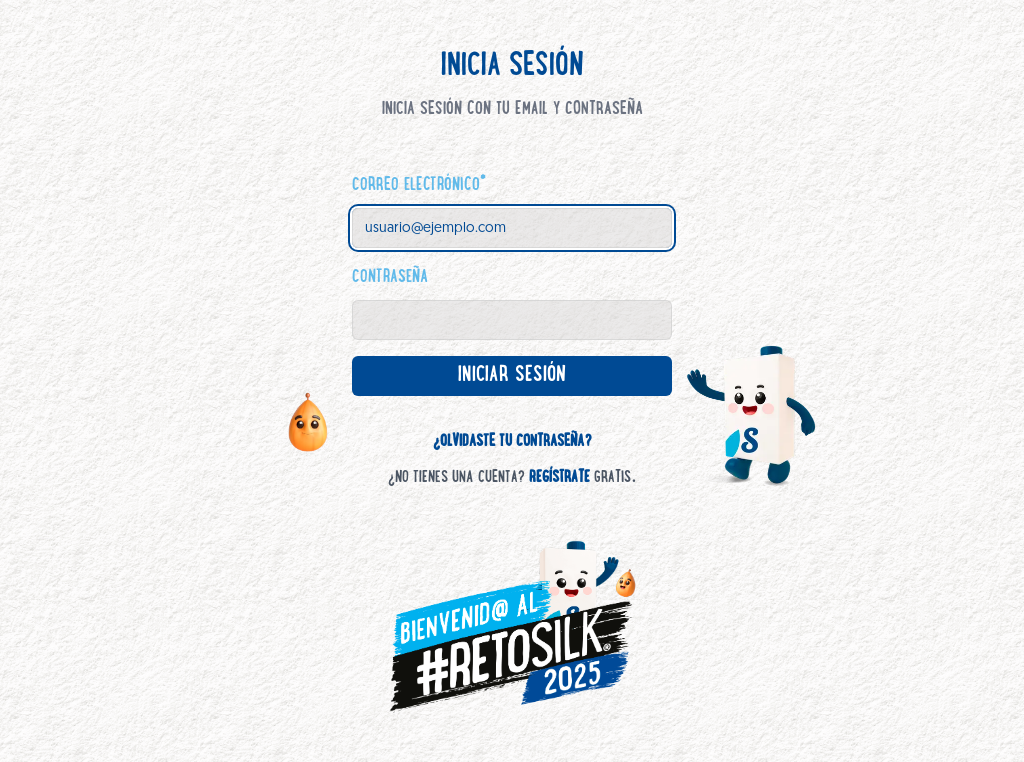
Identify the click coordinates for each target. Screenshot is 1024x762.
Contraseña (390, 278)
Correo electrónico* (419, 186)
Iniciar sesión (529, 380)
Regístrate (559, 478)
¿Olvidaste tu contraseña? (512, 442)
